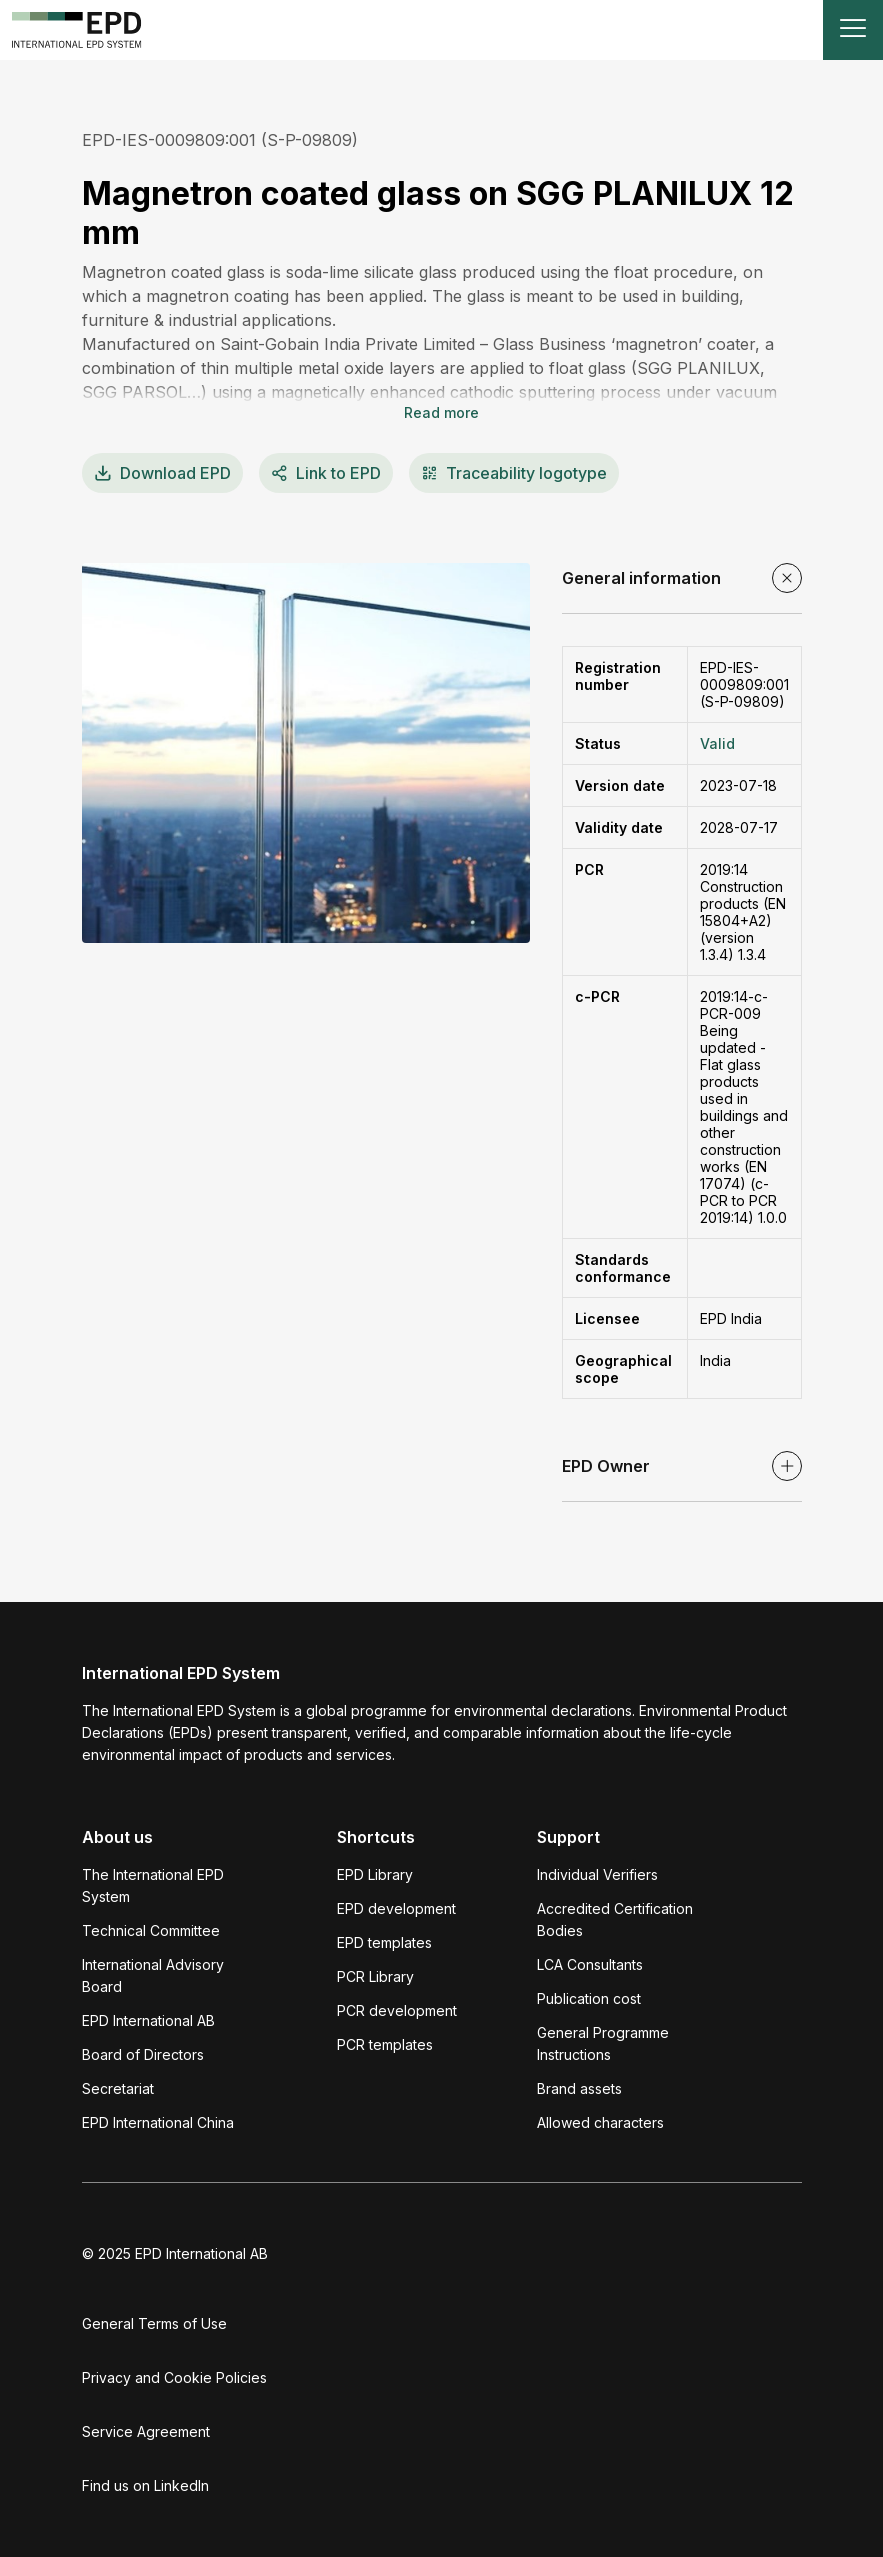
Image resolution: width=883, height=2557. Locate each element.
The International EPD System (153, 1885)
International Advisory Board (153, 1975)
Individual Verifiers (597, 1874)
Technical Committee (151, 1930)
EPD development (396, 1908)
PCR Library (375, 1976)
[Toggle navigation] (853, 30)
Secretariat (118, 2088)
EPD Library (375, 1874)
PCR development (397, 2010)
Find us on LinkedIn (145, 2485)
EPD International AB (148, 2020)
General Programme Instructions (603, 2043)
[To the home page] (77, 30)
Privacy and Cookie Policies (174, 2377)
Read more (441, 412)
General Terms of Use (154, 2323)
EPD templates (384, 1942)
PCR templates (385, 2044)
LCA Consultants (590, 1964)
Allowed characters (600, 2122)
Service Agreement (146, 2431)
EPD (162, 473)
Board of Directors (143, 2054)
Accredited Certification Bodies (615, 1919)
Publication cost (589, 1998)
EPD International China (158, 2122)
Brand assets (579, 2088)
